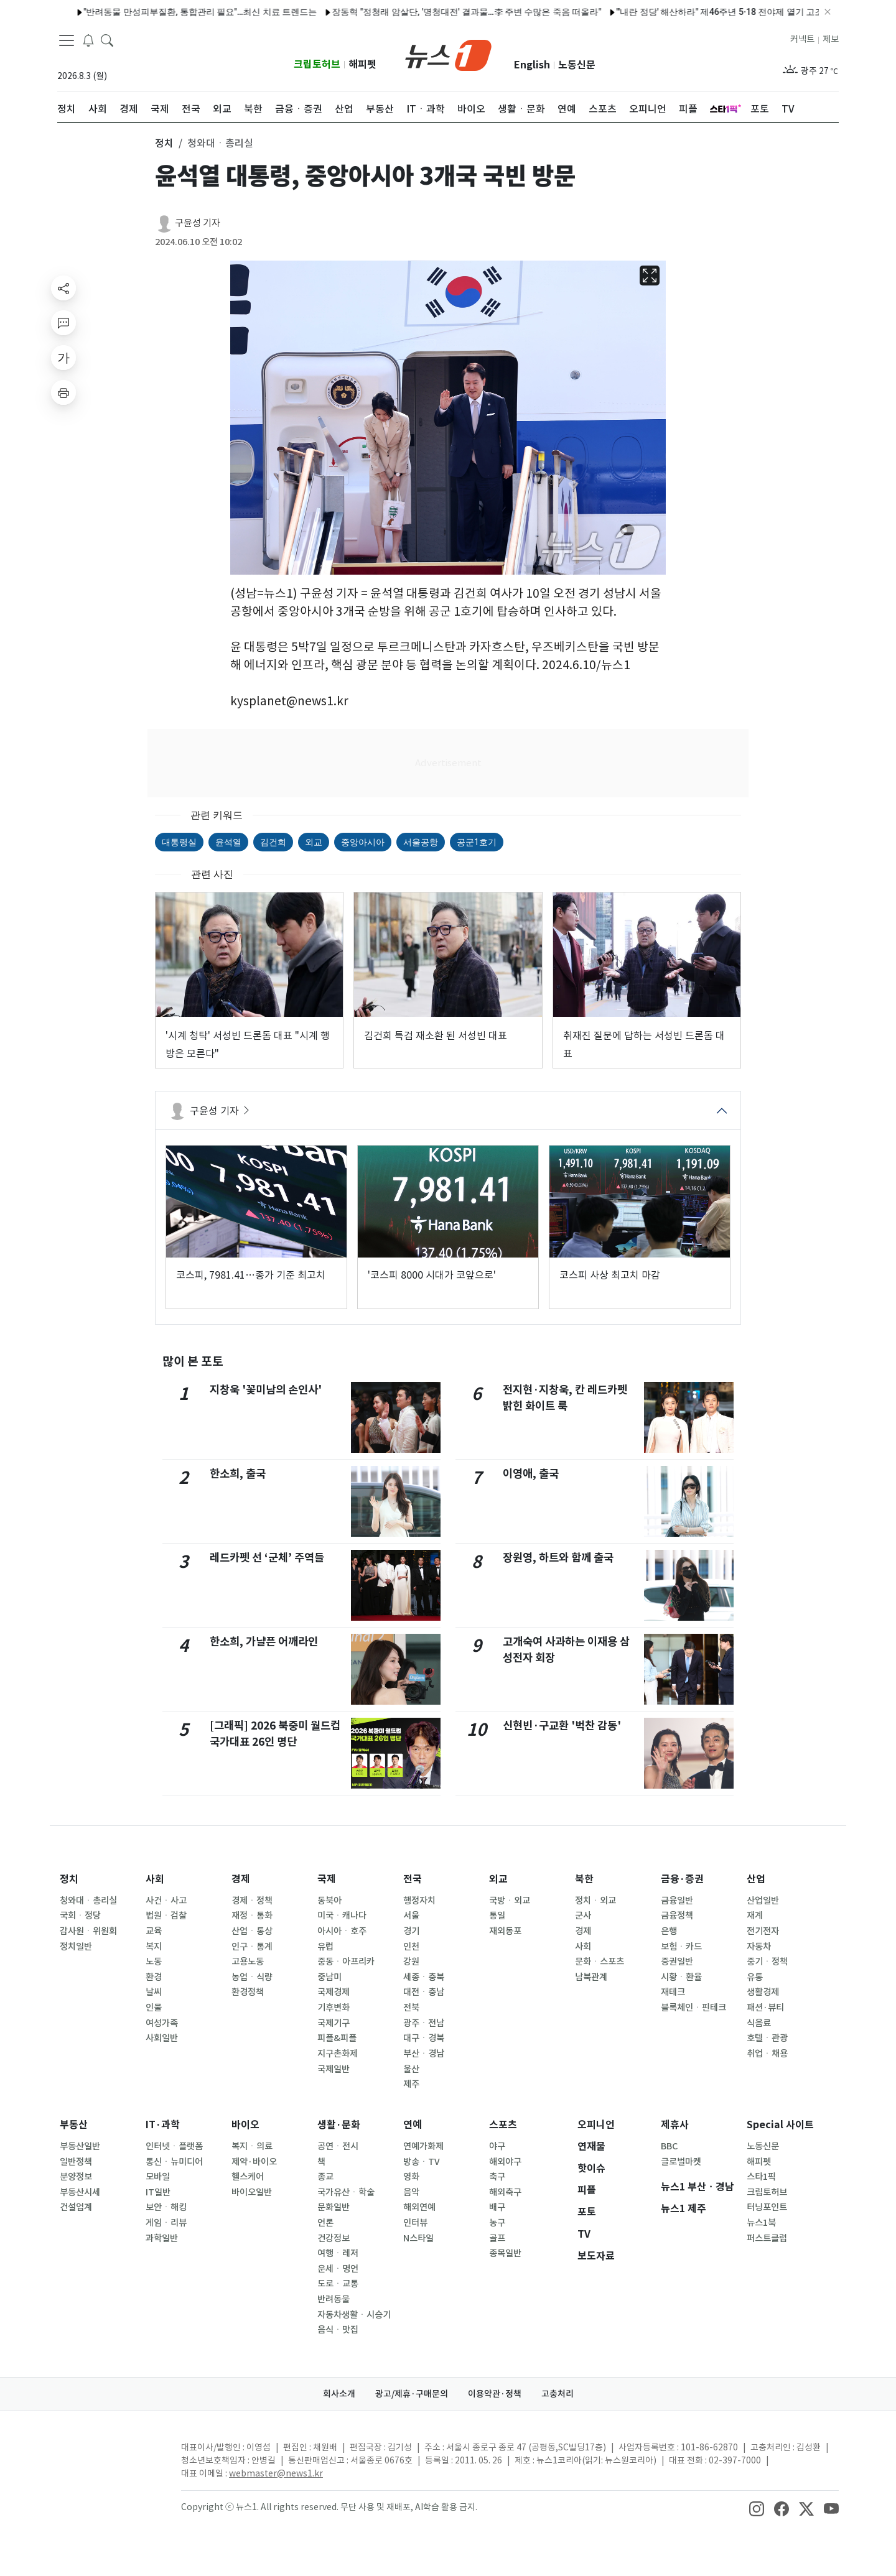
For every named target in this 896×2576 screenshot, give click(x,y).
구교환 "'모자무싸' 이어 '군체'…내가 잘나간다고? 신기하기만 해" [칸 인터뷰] (493, 12)
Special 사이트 (780, 2124)
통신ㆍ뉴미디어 (174, 2161)
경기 (411, 1931)
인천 (411, 1946)
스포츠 (503, 2124)
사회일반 (162, 2038)
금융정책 (677, 1915)
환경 (154, 1977)
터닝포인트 (767, 2207)
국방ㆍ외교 (509, 1900)
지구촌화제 (337, 2053)
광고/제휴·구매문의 (411, 2393)
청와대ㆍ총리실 (88, 1900)
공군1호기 (477, 842)
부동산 (74, 2124)
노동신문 (576, 65)
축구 (497, 2176)
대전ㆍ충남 (423, 1992)
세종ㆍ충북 (423, 1977)
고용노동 (247, 1961)
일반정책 (76, 2161)
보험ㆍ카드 (681, 1946)
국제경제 (333, 1992)
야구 (497, 2146)
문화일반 (333, 2207)
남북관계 (591, 1977)
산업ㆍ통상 (252, 1931)
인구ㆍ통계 (252, 1946)
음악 (411, 2192)
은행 (669, 1931)
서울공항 (420, 842)
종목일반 (505, 2253)
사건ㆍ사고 (166, 1900)
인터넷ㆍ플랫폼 (174, 2146)
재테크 (673, 1992)
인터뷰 (415, 2222)
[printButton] (63, 392)
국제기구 (333, 2023)
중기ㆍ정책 (767, 1961)
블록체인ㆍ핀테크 (693, 2007)
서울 (411, 1915)
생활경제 (763, 1992)
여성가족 (162, 2023)
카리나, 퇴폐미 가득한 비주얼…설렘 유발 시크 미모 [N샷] (760, 12)
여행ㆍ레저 (337, 2253)
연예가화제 (423, 2146)
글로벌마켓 (681, 2161)
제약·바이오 (254, 2161)
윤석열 (228, 842)
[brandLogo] (448, 54)
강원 (411, 1961)
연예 (412, 2124)
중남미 (329, 1977)
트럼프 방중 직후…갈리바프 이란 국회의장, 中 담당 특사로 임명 (213, 12)
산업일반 (763, 1900)
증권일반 (677, 1961)
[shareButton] (63, 288)
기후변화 (333, 2007)
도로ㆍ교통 (337, 2283)
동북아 (329, 1900)
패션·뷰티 (765, 2007)
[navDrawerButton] (66, 40)
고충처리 (557, 2393)
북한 (584, 1879)
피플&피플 (337, 2038)
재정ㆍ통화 (252, 1915)
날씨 (154, 1992)
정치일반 (76, 1946)
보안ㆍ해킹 (166, 2207)
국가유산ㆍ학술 (346, 2192)
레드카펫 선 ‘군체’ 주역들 (267, 1557)
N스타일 (418, 2238)
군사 (583, 1915)
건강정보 (333, 2238)
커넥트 (802, 39)
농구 (497, 2222)
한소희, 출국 (238, 1473)
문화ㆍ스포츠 (599, 1961)
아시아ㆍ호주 (341, 1931)
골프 (497, 2238)
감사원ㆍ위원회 (88, 1931)
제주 (411, 2084)
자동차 (759, 1946)
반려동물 (333, 2299)
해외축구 (505, 2192)
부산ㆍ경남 (423, 2053)
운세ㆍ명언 (337, 2268)
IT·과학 (163, 2124)
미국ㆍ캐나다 (341, 1915)
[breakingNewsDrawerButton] (88, 39)
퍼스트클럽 (767, 2238)
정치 (69, 1879)
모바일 (158, 2176)
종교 (325, 2176)
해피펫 (362, 64)
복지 (154, 1946)
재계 (755, 1915)
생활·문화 (338, 2124)
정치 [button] (164, 143)
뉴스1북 (761, 2222)
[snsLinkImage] (756, 2508)
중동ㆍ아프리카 (346, 1961)
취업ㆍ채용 (767, 2053)
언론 (325, 2222)
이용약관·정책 (494, 2393)
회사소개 (339, 2393)
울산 (411, 2069)
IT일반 (158, 2192)
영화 (411, 2176)
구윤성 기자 (197, 223)
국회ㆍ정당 (80, 1915)
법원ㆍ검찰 (166, 1915)
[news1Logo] (109, 2457)
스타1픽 (761, 2176)
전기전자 (763, 1931)
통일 (497, 1915)
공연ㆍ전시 (337, 2146)
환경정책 (247, 1992)
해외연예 (419, 2207)
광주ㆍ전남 (423, 2023)
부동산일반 (80, 2146)
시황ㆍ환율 (681, 1977)
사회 (155, 1879)
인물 (154, 2007)
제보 (831, 39)
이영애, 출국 (531, 1473)
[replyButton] (63, 322)
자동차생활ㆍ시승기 (354, 2314)
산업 (756, 1879)
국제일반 (333, 2069)
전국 (412, 1879)
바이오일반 (251, 2192)
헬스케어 (247, 2176)
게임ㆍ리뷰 (166, 2222)
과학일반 (162, 2238)
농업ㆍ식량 (252, 1977)
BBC (669, 2146)
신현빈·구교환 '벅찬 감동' (562, 1725)
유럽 (325, 1946)
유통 (755, 1977)
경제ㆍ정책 (252, 1900)
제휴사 (675, 2124)
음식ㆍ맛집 (337, 2329)
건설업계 (76, 2207)
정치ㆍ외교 (595, 1900)
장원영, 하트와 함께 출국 (558, 1557)
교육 (154, 1931)
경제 (240, 1879)
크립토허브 (317, 64)
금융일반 (677, 1900)
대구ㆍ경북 (423, 2038)
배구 (497, 2207)
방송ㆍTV (421, 2161)
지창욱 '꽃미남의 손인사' (266, 1390)
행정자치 (419, 1900)
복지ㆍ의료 (252, 2146)
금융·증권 (682, 1879)
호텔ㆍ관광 (767, 2038)
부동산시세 (80, 2192)
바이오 (245, 2124)
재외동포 (505, 1931)
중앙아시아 (363, 842)
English (532, 65)
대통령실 (179, 842)
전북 (411, 2007)
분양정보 (76, 2176)
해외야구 (505, 2161)
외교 (313, 842)
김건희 (273, 842)
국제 (326, 1879)
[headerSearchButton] (107, 39)
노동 (154, 1961)
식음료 (759, 2023)
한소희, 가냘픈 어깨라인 (264, 1641)
